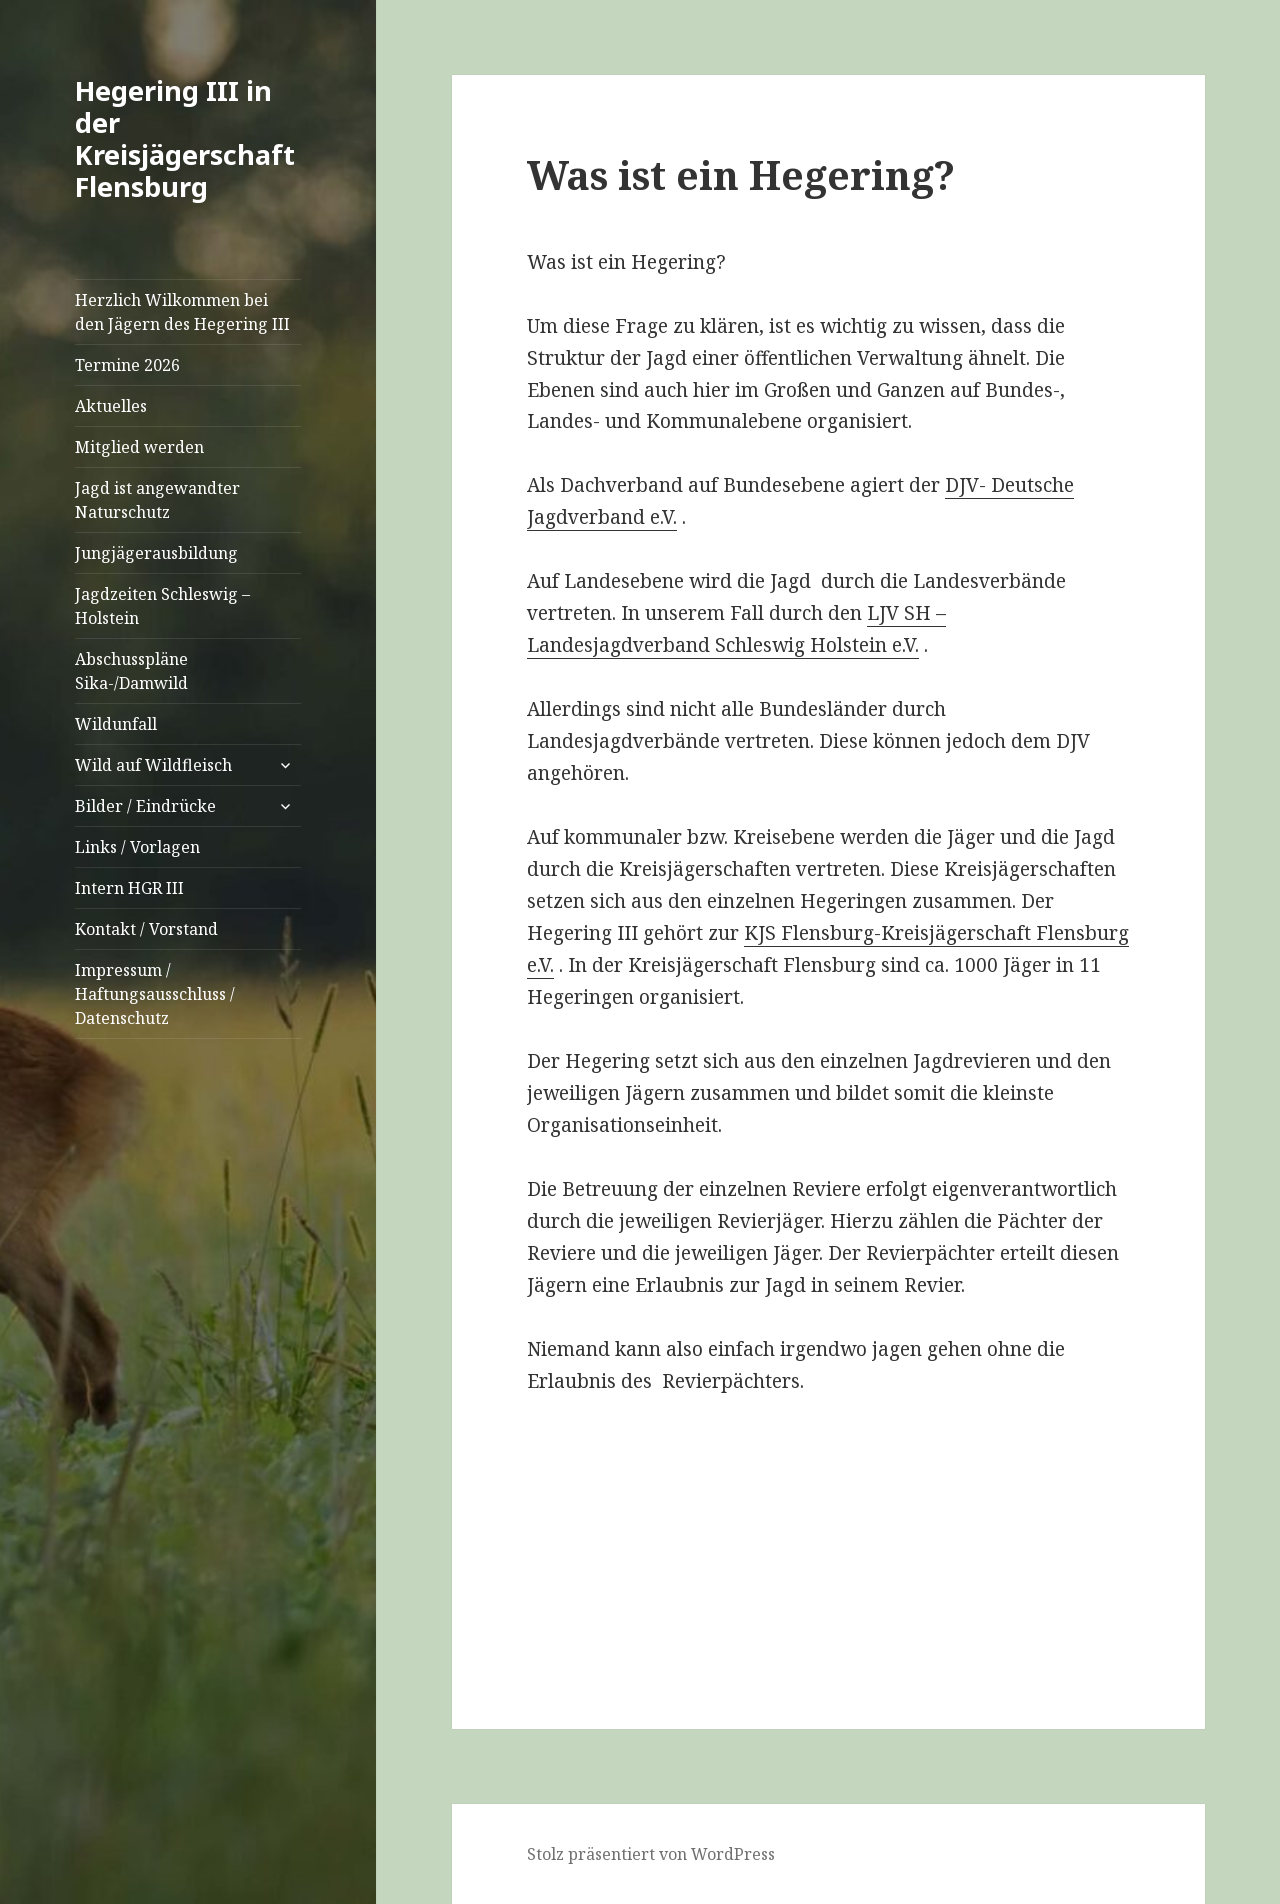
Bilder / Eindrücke (145, 806)
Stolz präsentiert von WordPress (651, 1854)
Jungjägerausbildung (156, 553)
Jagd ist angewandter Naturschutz (157, 500)
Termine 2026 (127, 365)
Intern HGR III (129, 888)
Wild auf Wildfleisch (153, 765)
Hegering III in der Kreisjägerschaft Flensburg (185, 138)
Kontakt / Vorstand (146, 929)
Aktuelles (111, 406)
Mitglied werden (139, 447)
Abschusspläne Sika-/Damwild (131, 671)
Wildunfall (116, 724)
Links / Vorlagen (137, 847)
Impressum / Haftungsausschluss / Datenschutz (155, 994)
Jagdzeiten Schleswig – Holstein (162, 606)
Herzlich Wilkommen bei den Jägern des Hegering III (182, 312)
